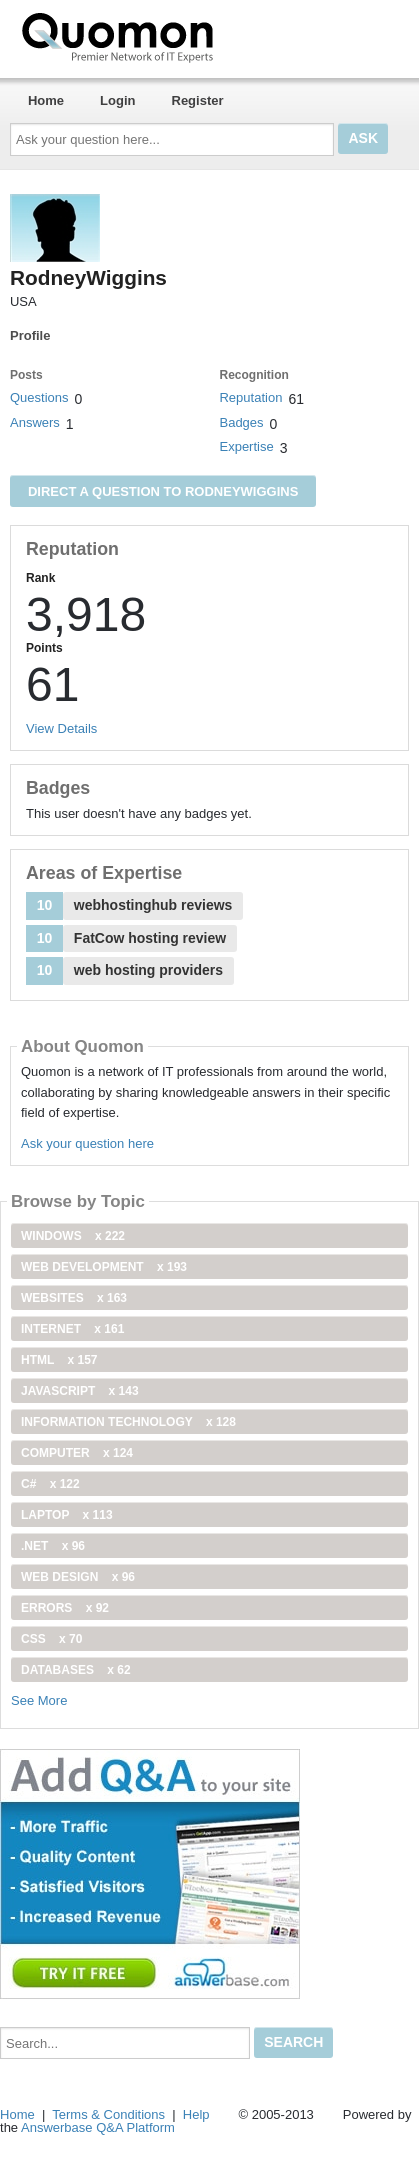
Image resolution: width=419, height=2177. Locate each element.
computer (77, 1453)
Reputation (250, 397)
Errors (65, 1608)
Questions (39, 397)
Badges (241, 422)
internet (72, 1329)
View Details (61, 728)
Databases (76, 1670)
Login (117, 100)
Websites (74, 1298)
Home (46, 100)
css (51, 1639)
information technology (128, 1422)
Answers (35, 422)
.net (53, 1546)
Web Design (78, 1577)
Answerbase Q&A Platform (98, 2127)
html (59, 1360)
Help (196, 2114)
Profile (30, 335)
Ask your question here (87, 1143)
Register (198, 100)
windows (73, 1236)
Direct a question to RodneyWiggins (163, 491)
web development (104, 1267)
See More (39, 1700)
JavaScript (80, 1391)
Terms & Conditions (108, 2114)
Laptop (67, 1515)
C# (50, 1484)
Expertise (246, 446)
